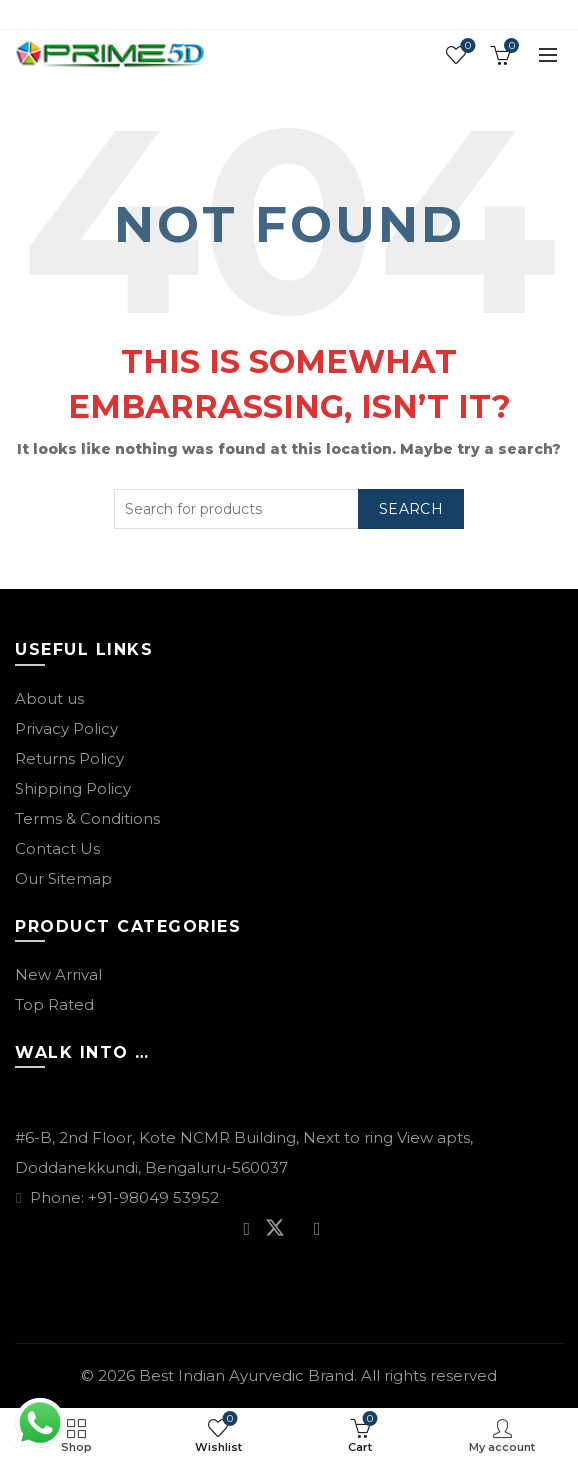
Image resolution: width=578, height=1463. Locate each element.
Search (411, 509)
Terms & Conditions (87, 818)
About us (49, 698)
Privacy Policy (66, 728)
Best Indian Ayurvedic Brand (246, 1375)
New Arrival (58, 974)
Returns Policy (69, 758)
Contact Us (57, 848)
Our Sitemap (63, 878)
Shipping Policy (73, 788)
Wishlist (466, 46)
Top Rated (54, 1004)
